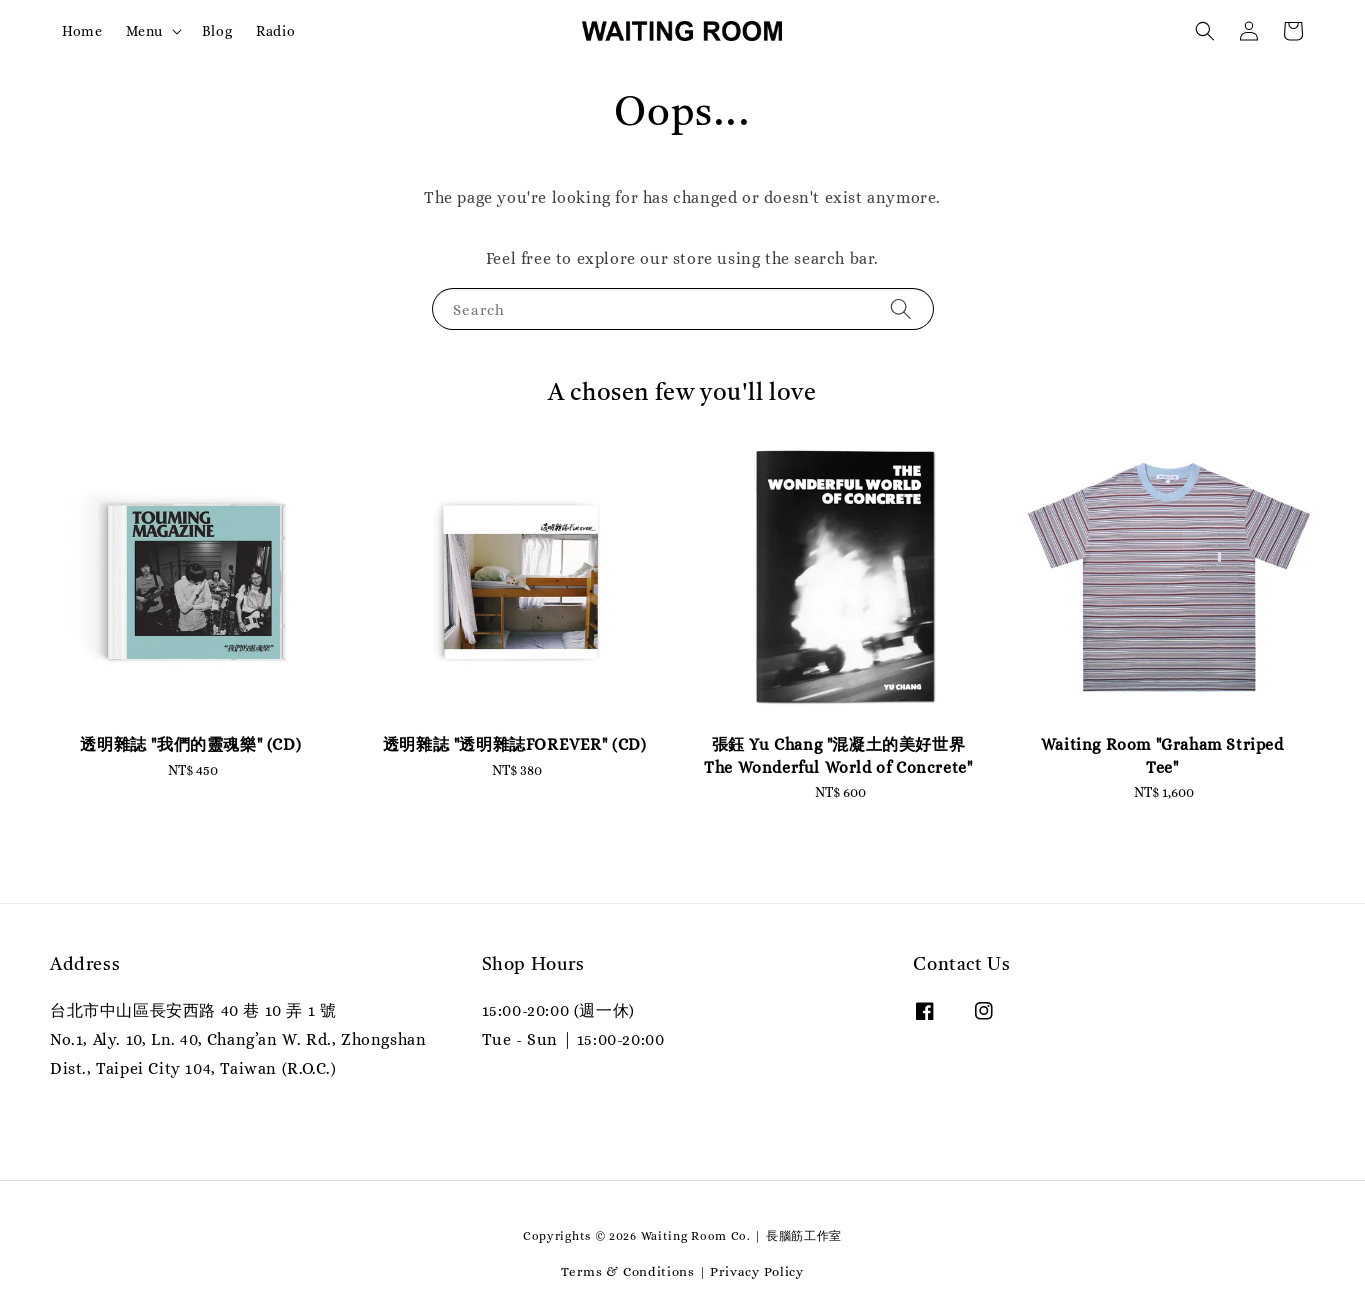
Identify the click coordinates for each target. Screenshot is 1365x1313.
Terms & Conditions (628, 1271)
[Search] (901, 308)
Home (82, 31)
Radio (275, 31)
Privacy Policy (757, 1271)
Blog (217, 31)
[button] (1205, 31)
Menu (144, 31)
